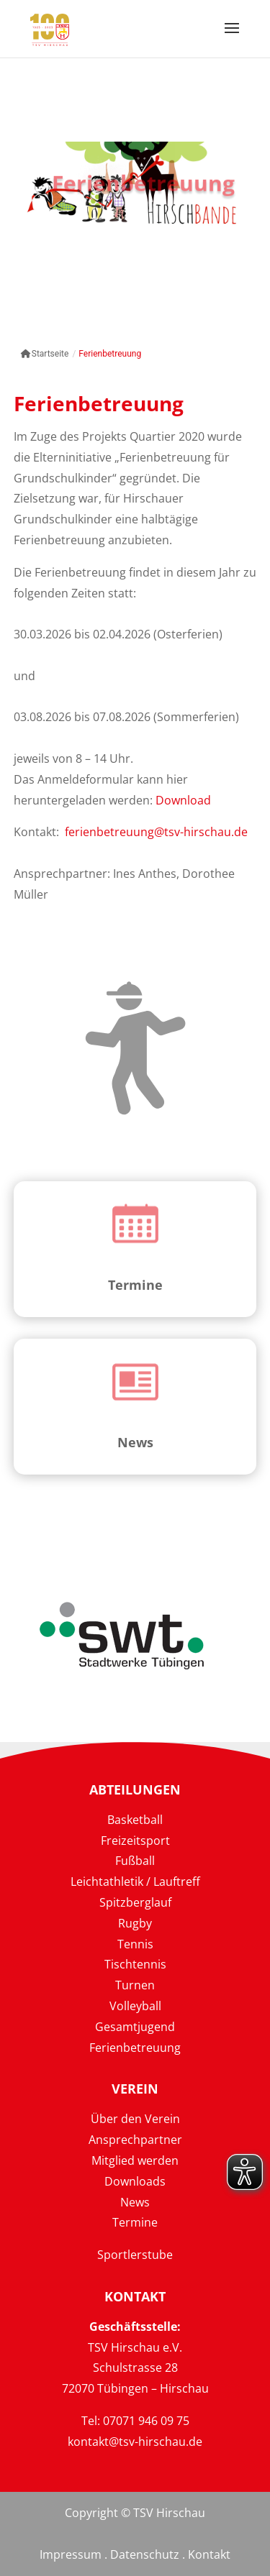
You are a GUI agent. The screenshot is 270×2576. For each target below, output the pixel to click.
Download (183, 800)
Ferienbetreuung (135, 2047)
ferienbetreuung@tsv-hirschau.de (156, 832)
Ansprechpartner (135, 2140)
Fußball (135, 1861)
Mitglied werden (135, 2160)
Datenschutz (144, 2554)
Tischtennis (135, 1964)
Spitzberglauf (135, 1902)
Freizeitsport (135, 1840)
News (135, 1442)
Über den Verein (135, 2119)
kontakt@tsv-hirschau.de (135, 2441)
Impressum (71, 2554)
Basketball (135, 1820)
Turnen (135, 1985)
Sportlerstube (135, 2255)
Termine (135, 1285)
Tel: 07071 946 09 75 (135, 2421)
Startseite (45, 354)
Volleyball (135, 2006)
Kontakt (209, 2554)
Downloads (135, 2181)
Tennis (135, 1944)
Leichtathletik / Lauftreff (135, 1881)
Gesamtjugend (135, 2027)
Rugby (135, 1923)
